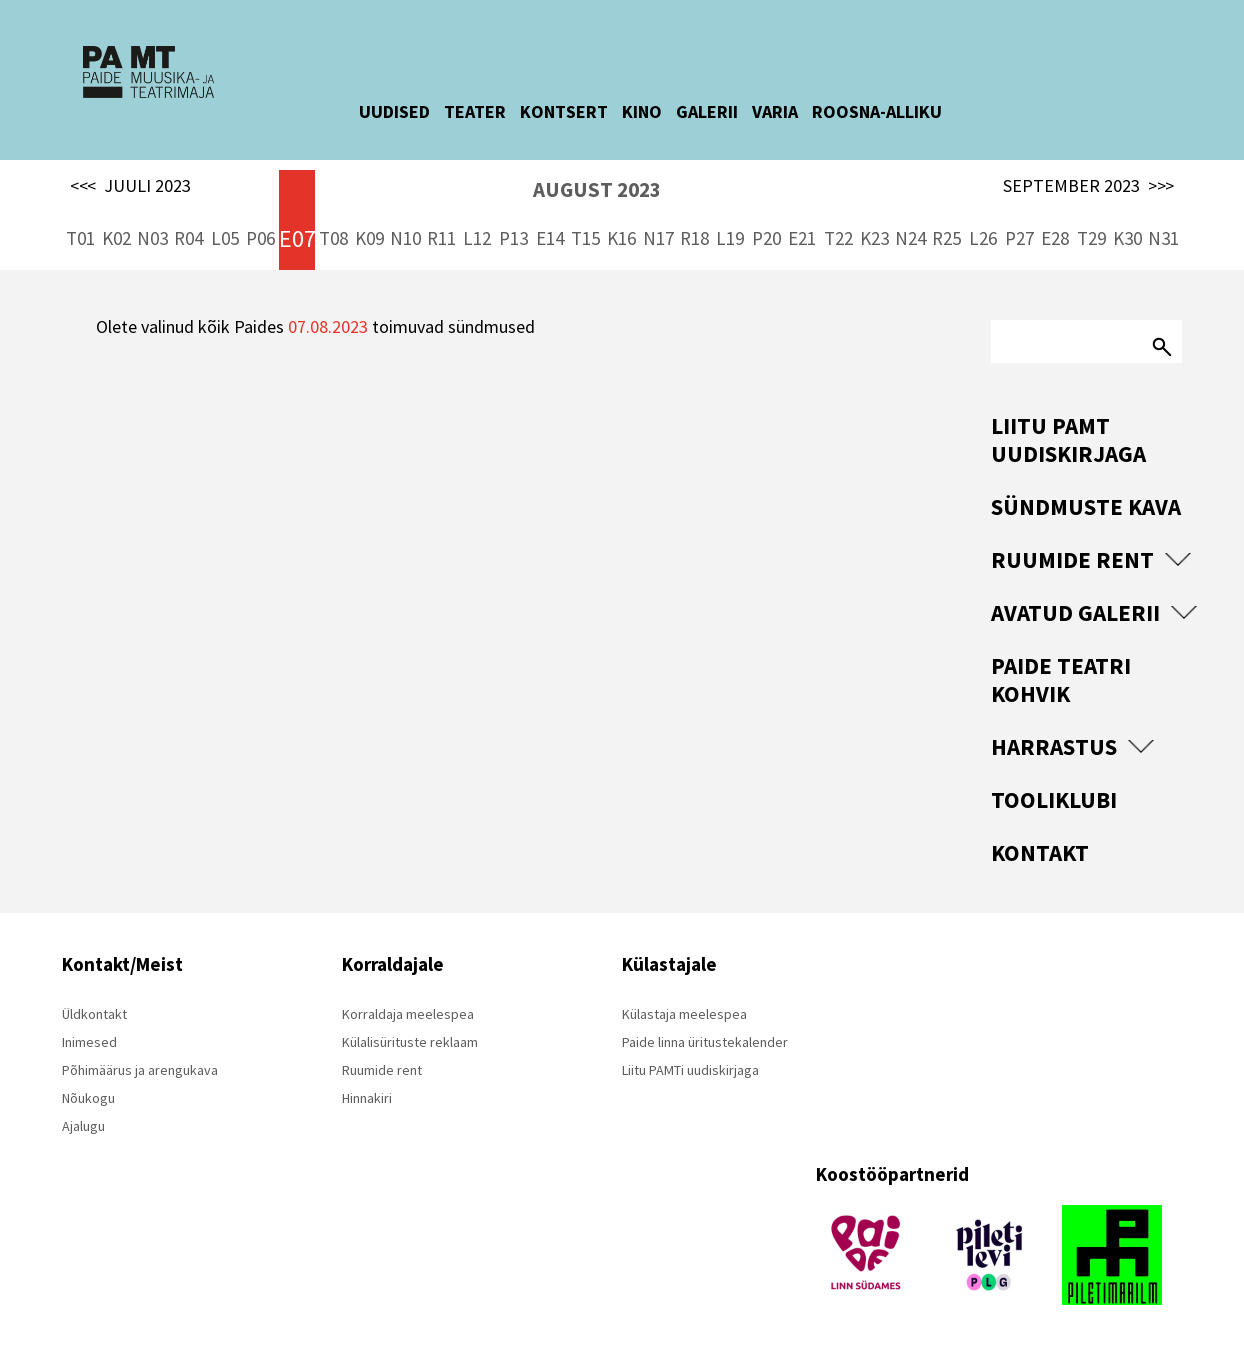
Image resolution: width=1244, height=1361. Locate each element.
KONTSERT (582, 111)
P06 (260, 238)
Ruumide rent (1072, 559)
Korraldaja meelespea (408, 1014)
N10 (405, 238)
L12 (477, 238)
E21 (802, 238)
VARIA (793, 111)
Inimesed (89, 1042)
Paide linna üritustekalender (705, 1042)
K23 (874, 238)
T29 (1091, 238)
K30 (1127, 238)
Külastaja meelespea (684, 1014)
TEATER (493, 111)
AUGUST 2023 (597, 189)
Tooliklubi (1054, 799)
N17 (658, 238)
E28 (1055, 238)
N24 (910, 238)
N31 (1163, 238)
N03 (152, 238)
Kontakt (1040, 852)
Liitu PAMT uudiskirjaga (1068, 439)
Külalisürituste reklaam (410, 1042)
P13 (513, 238)
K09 (369, 238)
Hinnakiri (367, 1098)
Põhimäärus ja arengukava (140, 1070)
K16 (621, 238)
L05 (225, 238)
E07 (297, 238)
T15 (585, 238)
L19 (730, 238)
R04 (188, 238)
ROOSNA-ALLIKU (895, 111)
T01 (80, 238)
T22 (838, 238)
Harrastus (1054, 746)
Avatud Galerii (1075, 612)
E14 (550, 238)
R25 (946, 238)
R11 (441, 238)
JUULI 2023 (130, 186)
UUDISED (412, 111)
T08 (333, 238)
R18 (694, 238)
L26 (983, 238)
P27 (1019, 238)
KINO (660, 111)
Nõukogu (88, 1098)
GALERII (725, 111)
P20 (766, 238)
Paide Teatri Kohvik (1061, 679)
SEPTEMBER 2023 (1088, 186)
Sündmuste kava (1086, 506)
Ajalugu (83, 1126)
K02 (116, 238)
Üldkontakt (94, 1014)
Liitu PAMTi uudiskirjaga (690, 1070)
